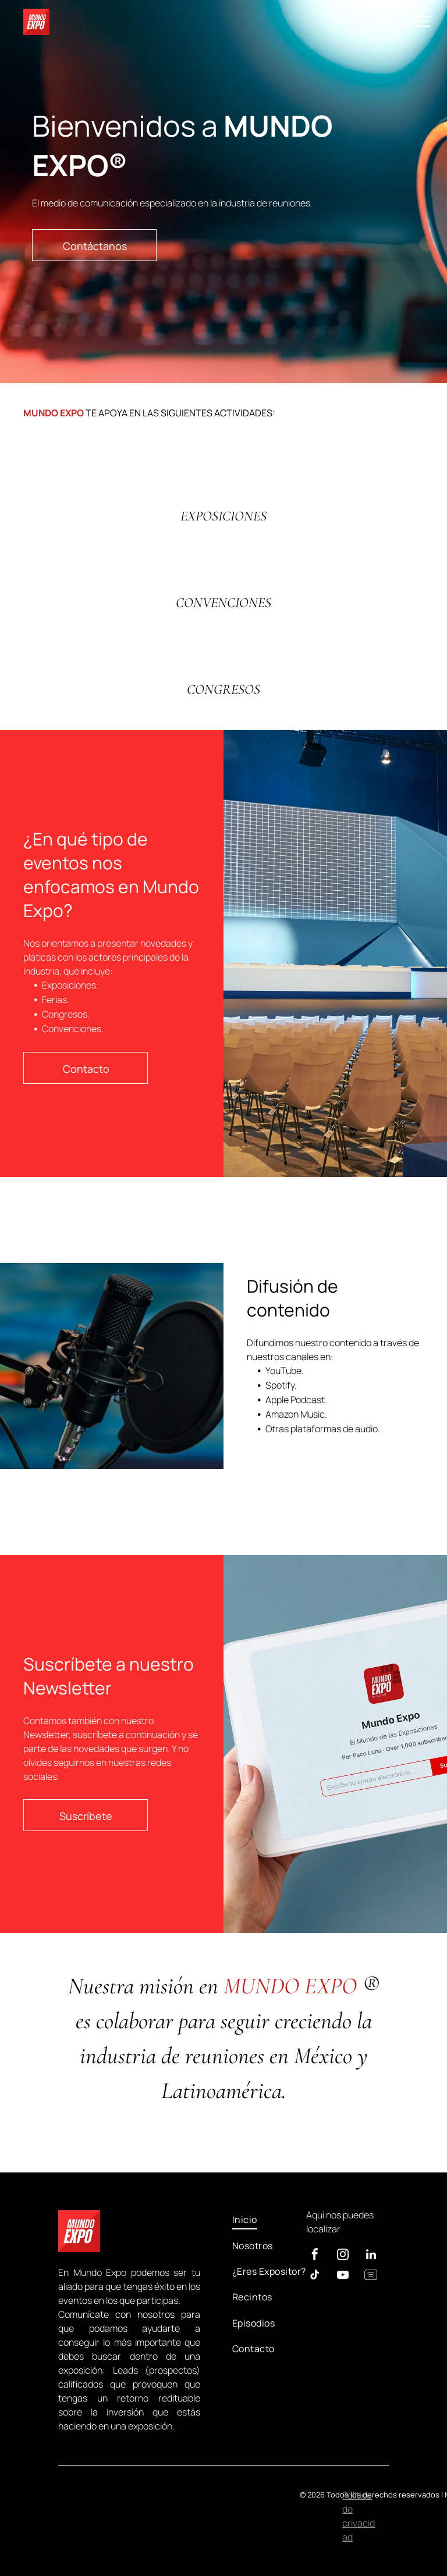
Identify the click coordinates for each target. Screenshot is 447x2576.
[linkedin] (370, 2256)
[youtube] (343, 2276)
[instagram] (343, 2256)
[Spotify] (370, 2276)
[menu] (421, 21)
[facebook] (315, 2256)
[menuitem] (269, 2219)
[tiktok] (315, 2276)
